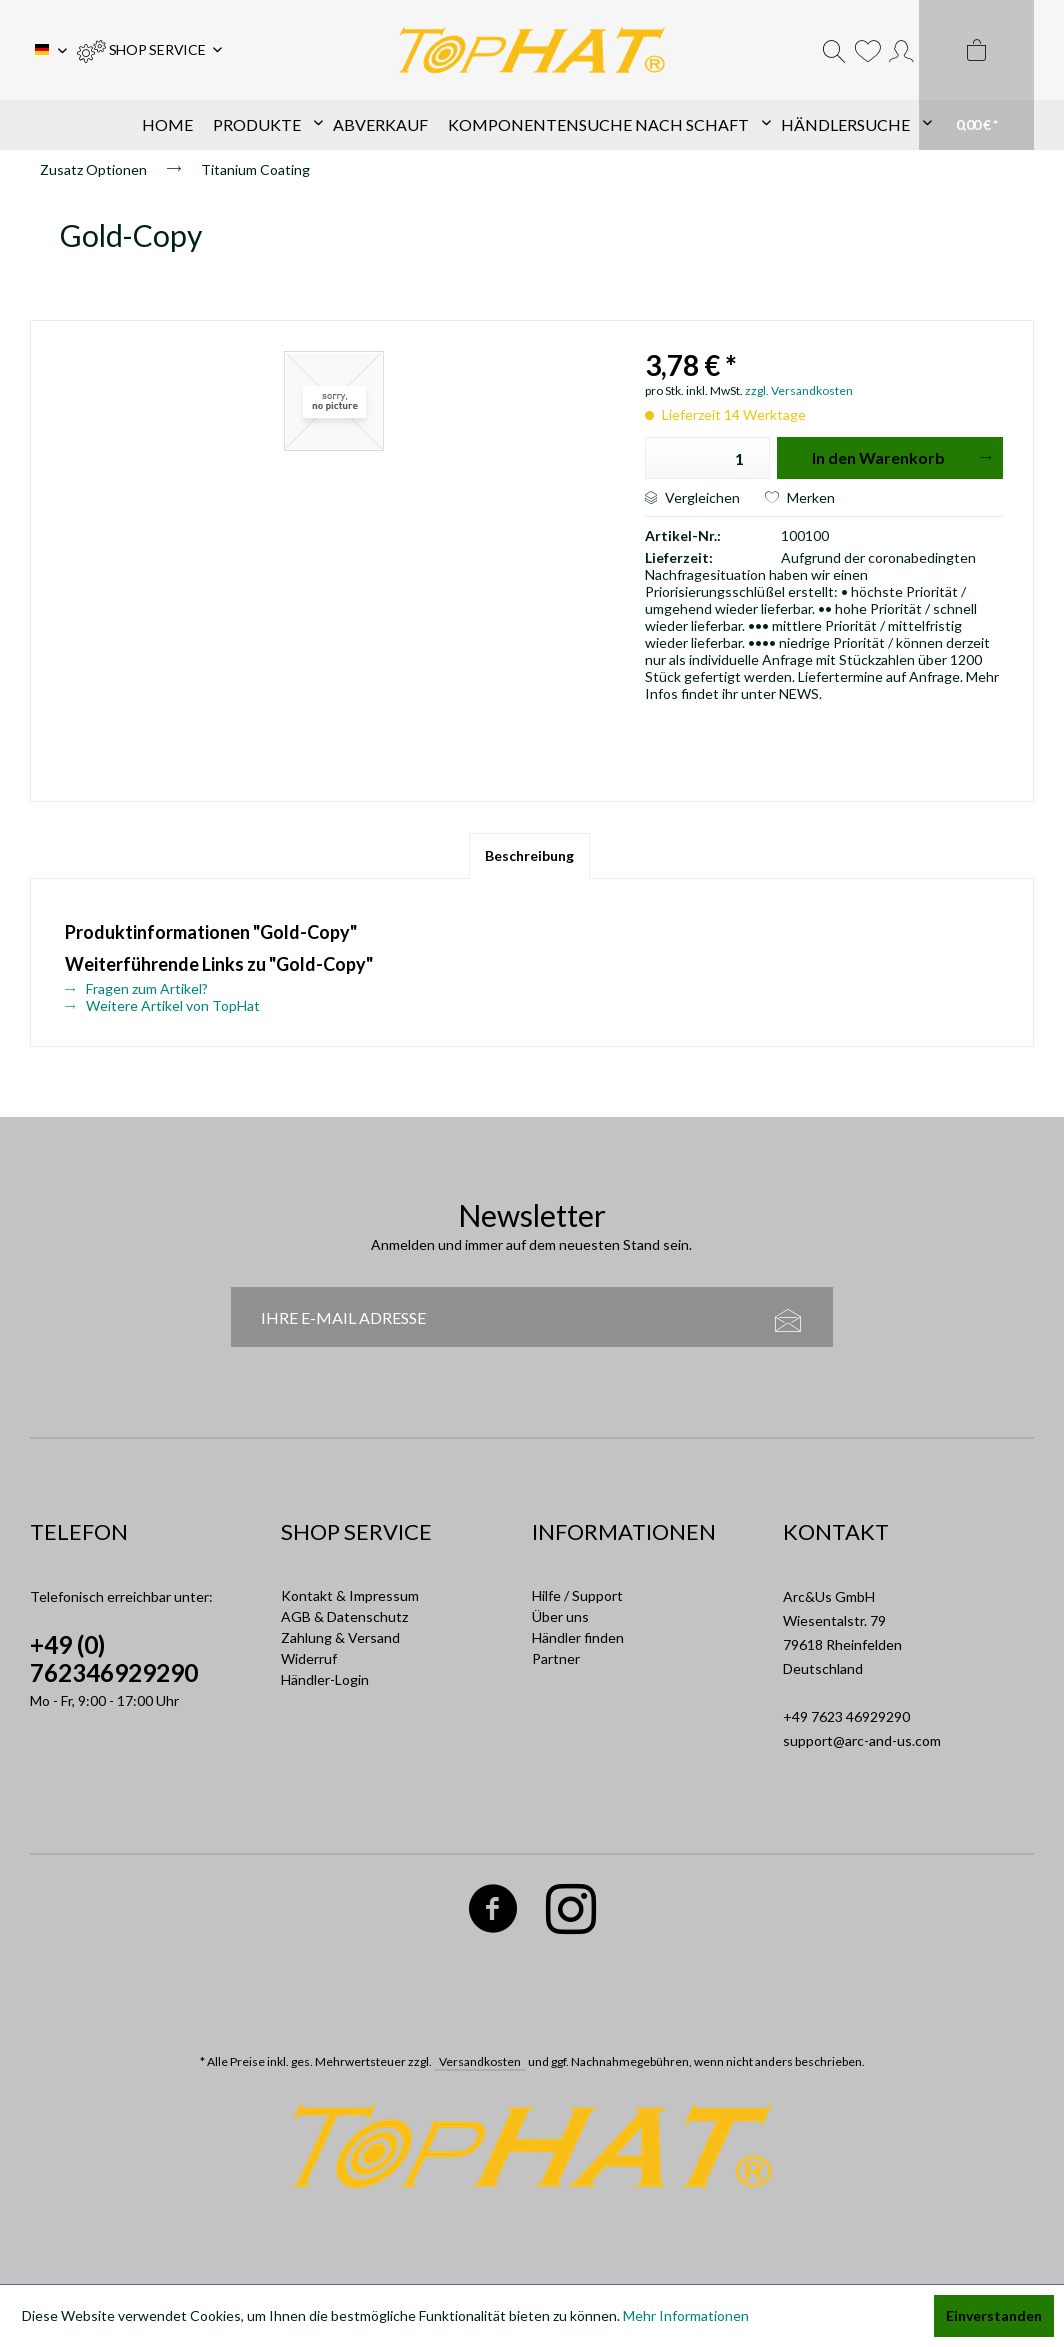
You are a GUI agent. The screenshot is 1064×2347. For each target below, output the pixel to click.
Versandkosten (480, 2061)
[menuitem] (149, 50)
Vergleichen (692, 497)
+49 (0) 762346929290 (114, 1658)
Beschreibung (529, 855)
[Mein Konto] (901, 50)
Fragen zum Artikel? (136, 988)
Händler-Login (325, 1679)
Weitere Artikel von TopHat (162, 1005)
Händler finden (578, 1637)
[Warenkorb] (976, 75)
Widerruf (309, 1658)
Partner (556, 1658)
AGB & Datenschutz (344, 1616)
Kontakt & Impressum (350, 1595)
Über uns (560, 1616)
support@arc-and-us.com (862, 1740)
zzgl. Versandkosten (799, 390)
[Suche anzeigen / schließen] (834, 50)
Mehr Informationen (686, 2315)
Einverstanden (994, 2315)
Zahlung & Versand (340, 1637)
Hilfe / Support (577, 1595)
